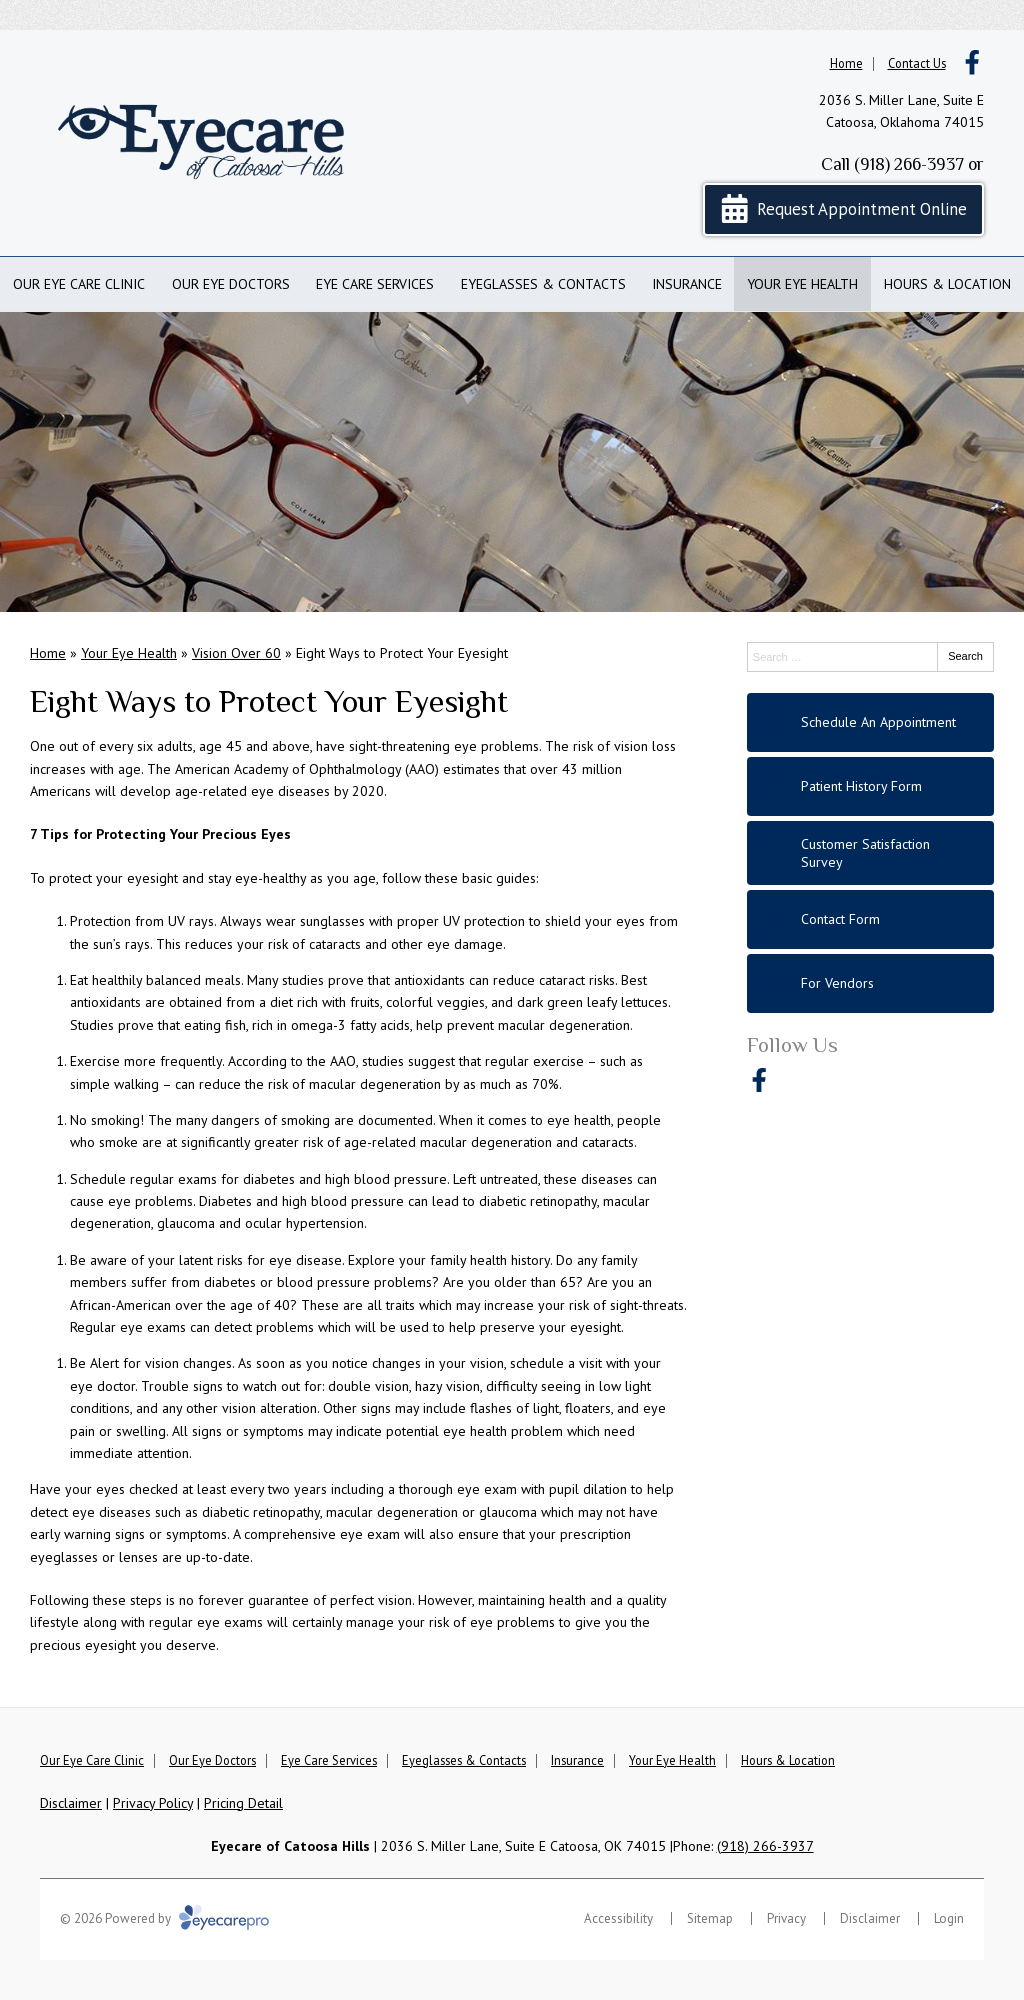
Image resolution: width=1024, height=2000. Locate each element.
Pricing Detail (243, 1803)
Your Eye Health (802, 284)
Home (846, 63)
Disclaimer (71, 1803)
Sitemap (710, 1918)
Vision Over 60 (236, 653)
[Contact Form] (870, 919)
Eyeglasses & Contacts (543, 284)
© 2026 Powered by (164, 1918)
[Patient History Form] (870, 786)
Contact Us (917, 63)
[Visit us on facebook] (972, 62)
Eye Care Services (375, 284)
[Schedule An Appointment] (870, 722)
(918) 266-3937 (909, 164)
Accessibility (618, 1918)
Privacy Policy (153, 1803)
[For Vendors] (870, 983)
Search (965, 656)
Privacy (786, 1918)
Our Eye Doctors (231, 284)
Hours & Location (947, 284)
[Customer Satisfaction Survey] (870, 853)
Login (949, 1918)
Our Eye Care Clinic (79, 284)
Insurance (687, 284)
